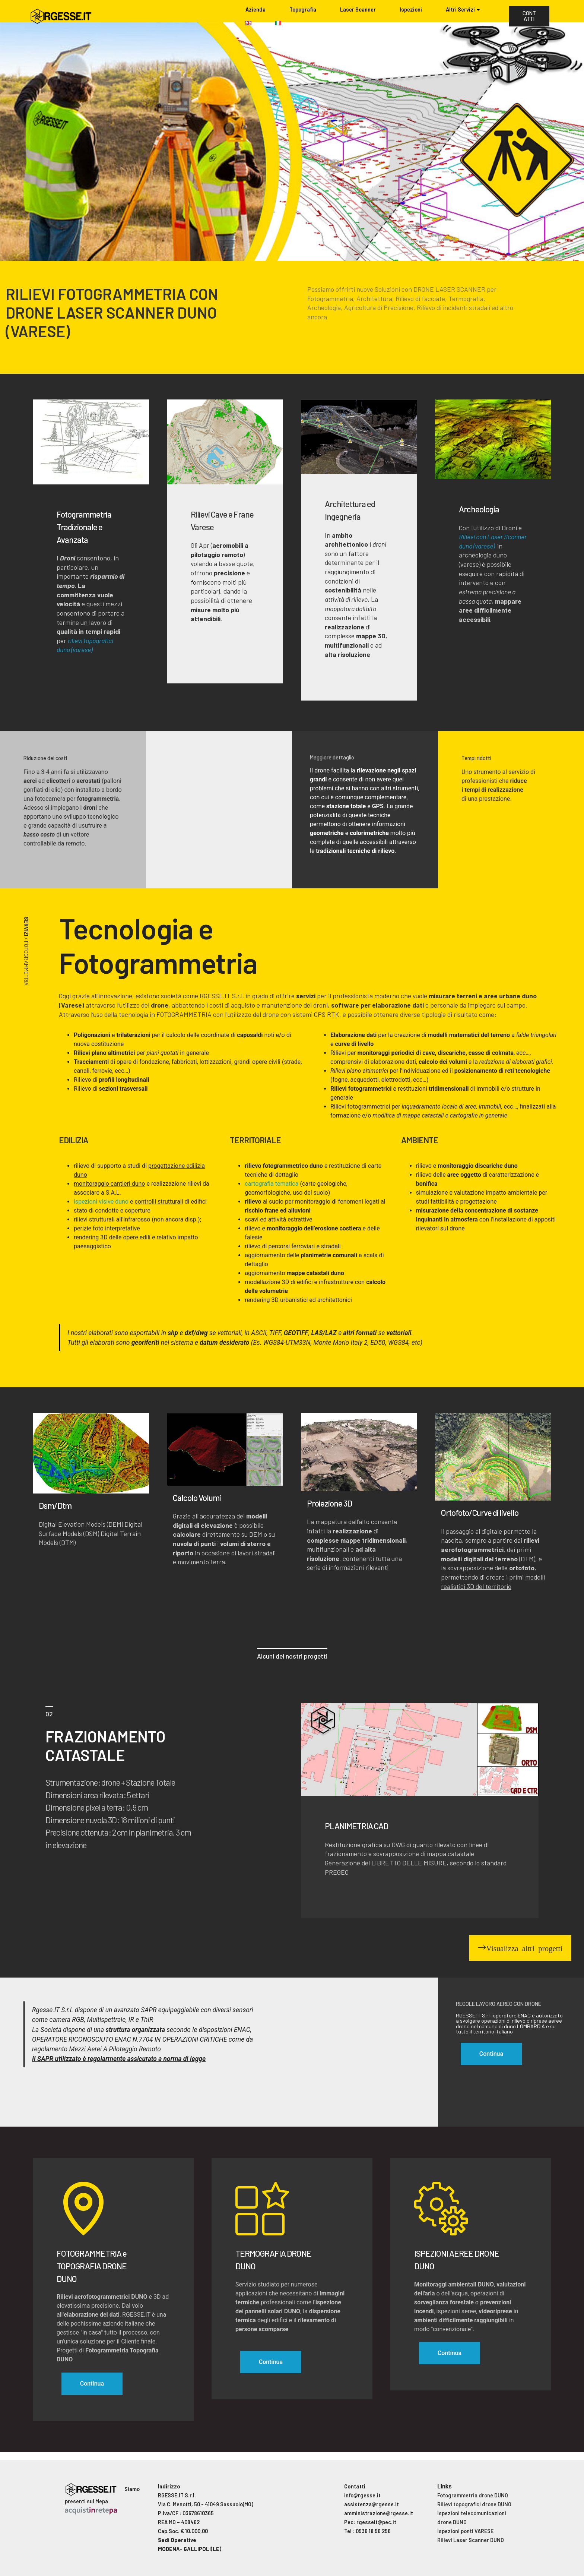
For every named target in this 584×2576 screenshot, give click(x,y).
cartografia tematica (271, 1183)
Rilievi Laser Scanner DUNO (470, 2540)
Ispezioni (411, 9)
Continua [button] (491, 2053)
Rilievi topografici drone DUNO (474, 2504)
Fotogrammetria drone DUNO (472, 2495)
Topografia (302, 9)
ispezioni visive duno (101, 1201)
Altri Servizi (460, 9)
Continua (92, 2383)
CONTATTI (529, 16)
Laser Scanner (358, 9)
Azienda (255, 9)
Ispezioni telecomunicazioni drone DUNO (471, 2517)
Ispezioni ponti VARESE (465, 2531)
